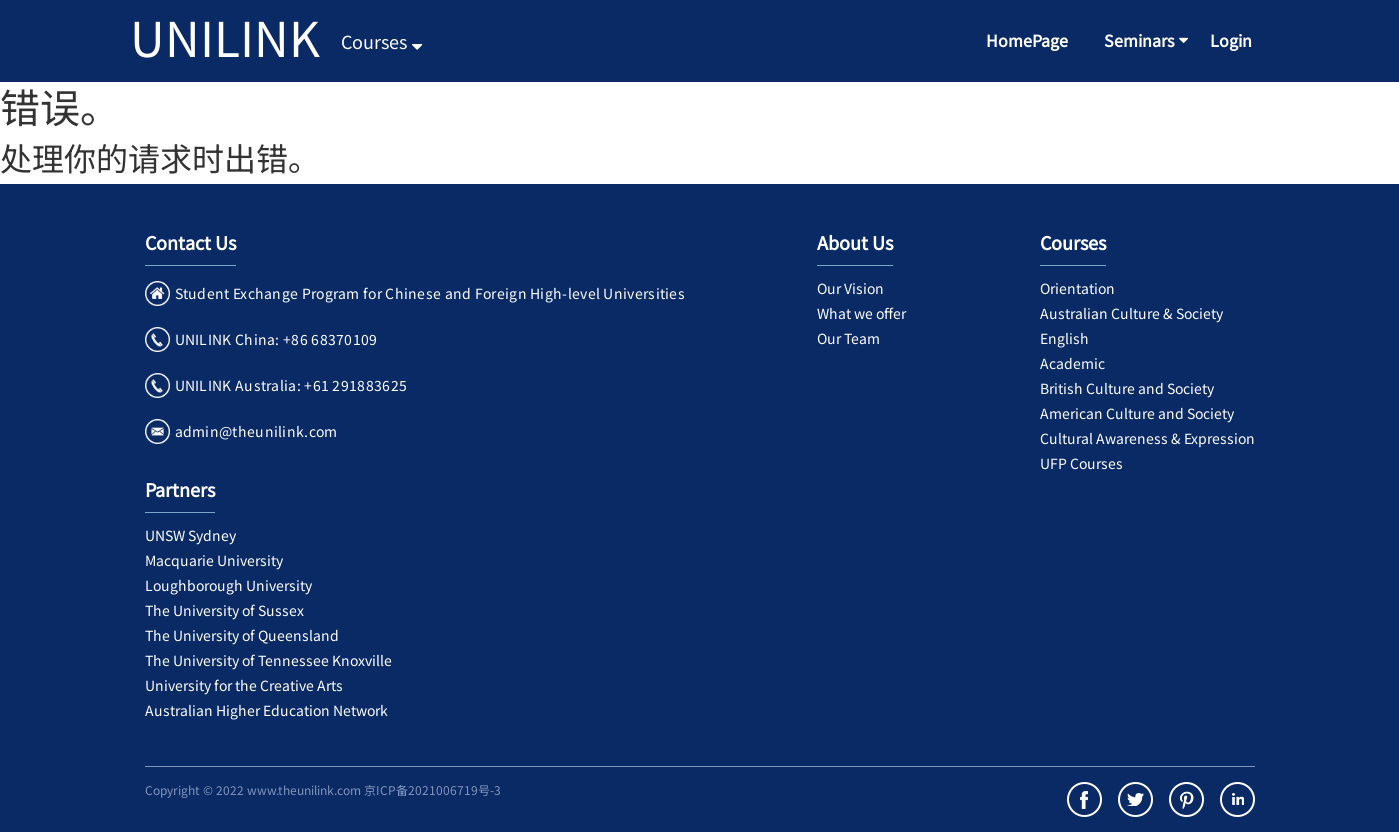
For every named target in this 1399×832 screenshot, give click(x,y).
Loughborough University (228, 585)
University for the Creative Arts (244, 685)
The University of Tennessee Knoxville (268, 660)
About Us (855, 242)
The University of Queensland (242, 635)
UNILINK (225, 36)
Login (1231, 40)
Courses (381, 41)
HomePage (1027, 40)
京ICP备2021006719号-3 (432, 789)
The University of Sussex (224, 610)
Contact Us (190, 242)
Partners (180, 489)
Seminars (1139, 40)
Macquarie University (214, 560)
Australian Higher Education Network (266, 710)
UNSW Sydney (190, 535)
